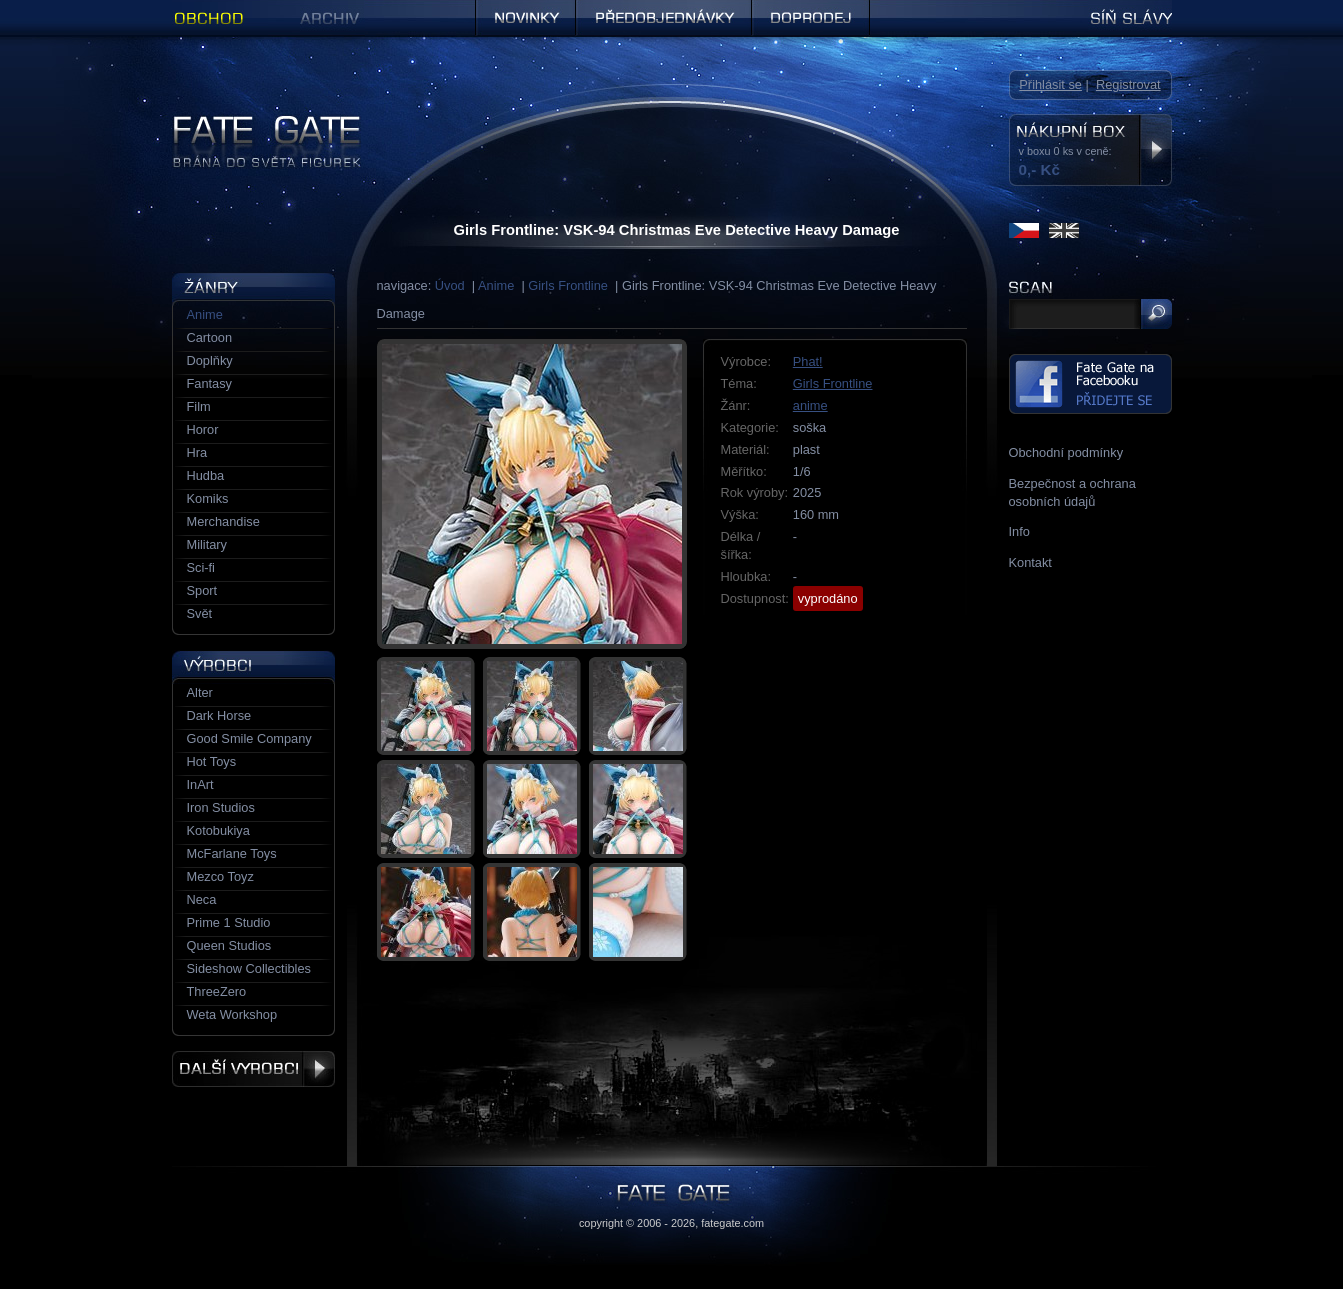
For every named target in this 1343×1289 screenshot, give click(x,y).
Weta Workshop (232, 1014)
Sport (202, 590)
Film (199, 406)
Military (207, 544)
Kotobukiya (218, 830)
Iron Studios (221, 807)
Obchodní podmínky (1066, 452)
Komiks (208, 498)
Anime (496, 285)
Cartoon (210, 337)
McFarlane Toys (232, 853)
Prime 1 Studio (229, 922)
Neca (202, 899)
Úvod (450, 285)
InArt (200, 784)
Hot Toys (212, 761)
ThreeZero (217, 991)
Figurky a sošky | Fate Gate (250, 122)
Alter (200, 692)
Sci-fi (201, 567)
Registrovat (1128, 84)
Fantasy (210, 383)
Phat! (808, 361)
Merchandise (223, 521)
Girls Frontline (568, 285)
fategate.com (732, 1223)
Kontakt (1030, 562)
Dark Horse (219, 715)
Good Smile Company (249, 738)
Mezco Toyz (220, 876)
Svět (200, 613)
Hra (197, 452)
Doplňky (210, 360)
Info (1019, 531)
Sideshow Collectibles (249, 968)
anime (810, 405)
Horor (203, 429)
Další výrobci (253, 1069)
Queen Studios (229, 945)
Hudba (206, 475)
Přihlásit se (1050, 84)
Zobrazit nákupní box (1155, 150)
